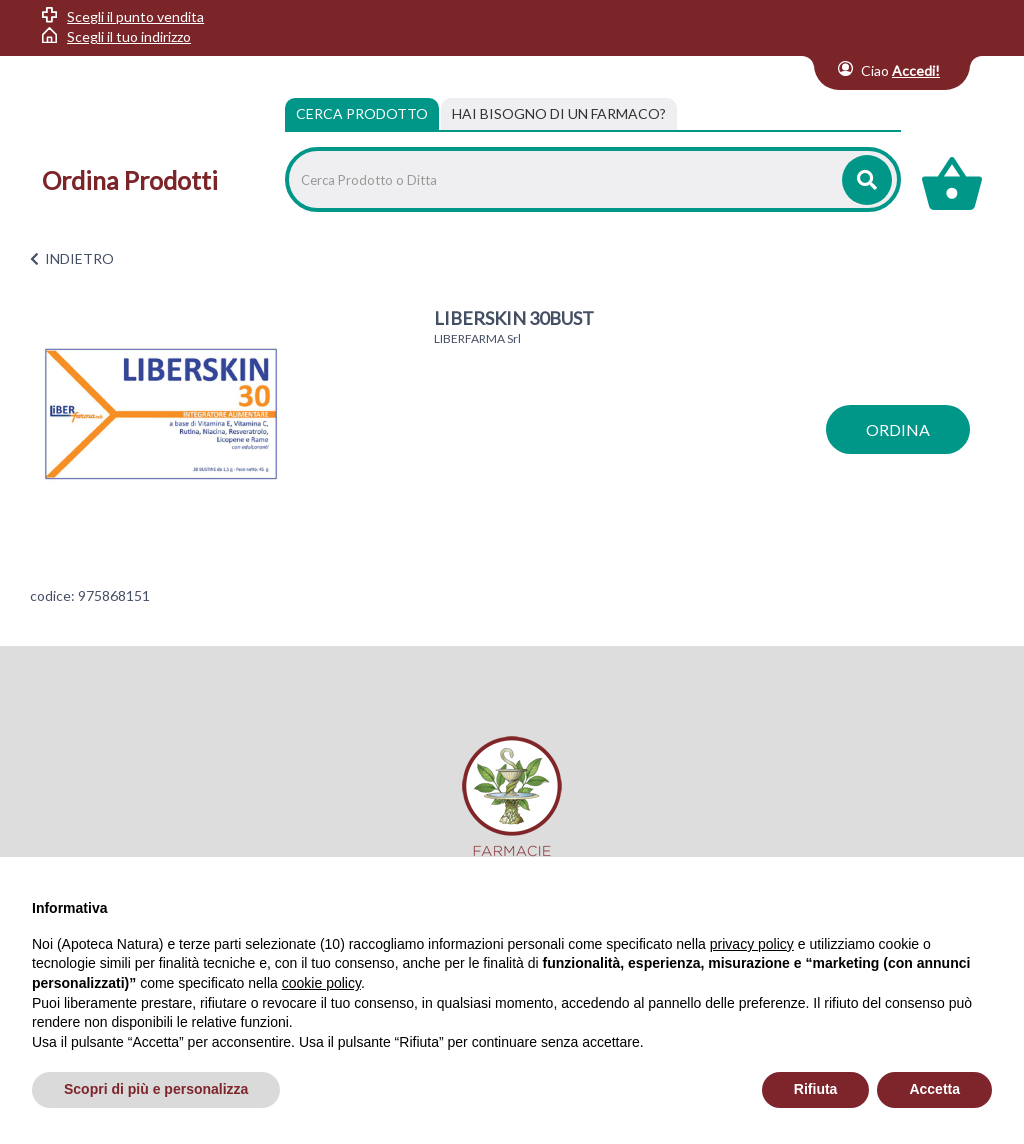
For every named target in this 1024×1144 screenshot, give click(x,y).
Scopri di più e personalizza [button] (156, 1089)
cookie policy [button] (321, 983)
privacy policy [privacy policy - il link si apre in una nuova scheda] (752, 944)
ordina (898, 429)
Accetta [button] (934, 1089)
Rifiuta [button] (816, 1089)
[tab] (559, 114)
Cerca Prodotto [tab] (362, 113)
